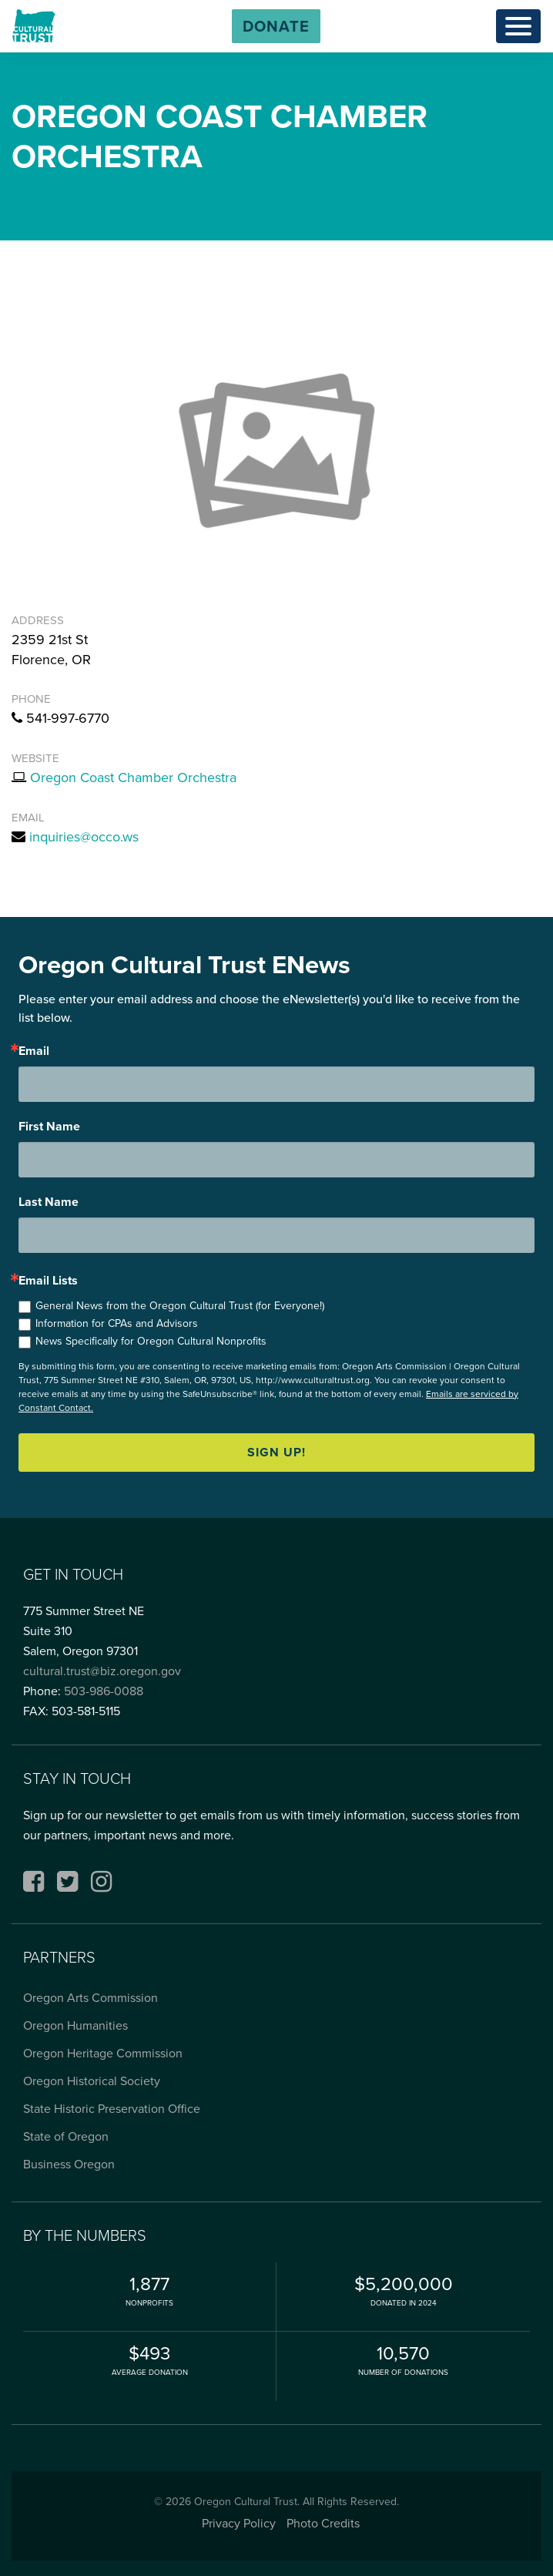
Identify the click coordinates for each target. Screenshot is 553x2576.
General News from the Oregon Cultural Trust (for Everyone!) (179, 1306)
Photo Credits (323, 2523)
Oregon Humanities (75, 2025)
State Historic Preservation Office (111, 2109)
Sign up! (276, 1452)
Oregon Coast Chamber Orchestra (133, 777)
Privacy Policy (239, 2523)
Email (33, 1051)
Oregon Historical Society (91, 2081)
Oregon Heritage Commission (103, 2053)
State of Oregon (66, 2136)
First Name (49, 1126)
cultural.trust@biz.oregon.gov (102, 1671)
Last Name (48, 1202)
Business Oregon (69, 2164)
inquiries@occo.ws (84, 837)
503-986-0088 (103, 1691)
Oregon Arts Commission (90, 1998)
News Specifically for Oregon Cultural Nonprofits (150, 1341)
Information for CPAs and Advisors (116, 1323)
